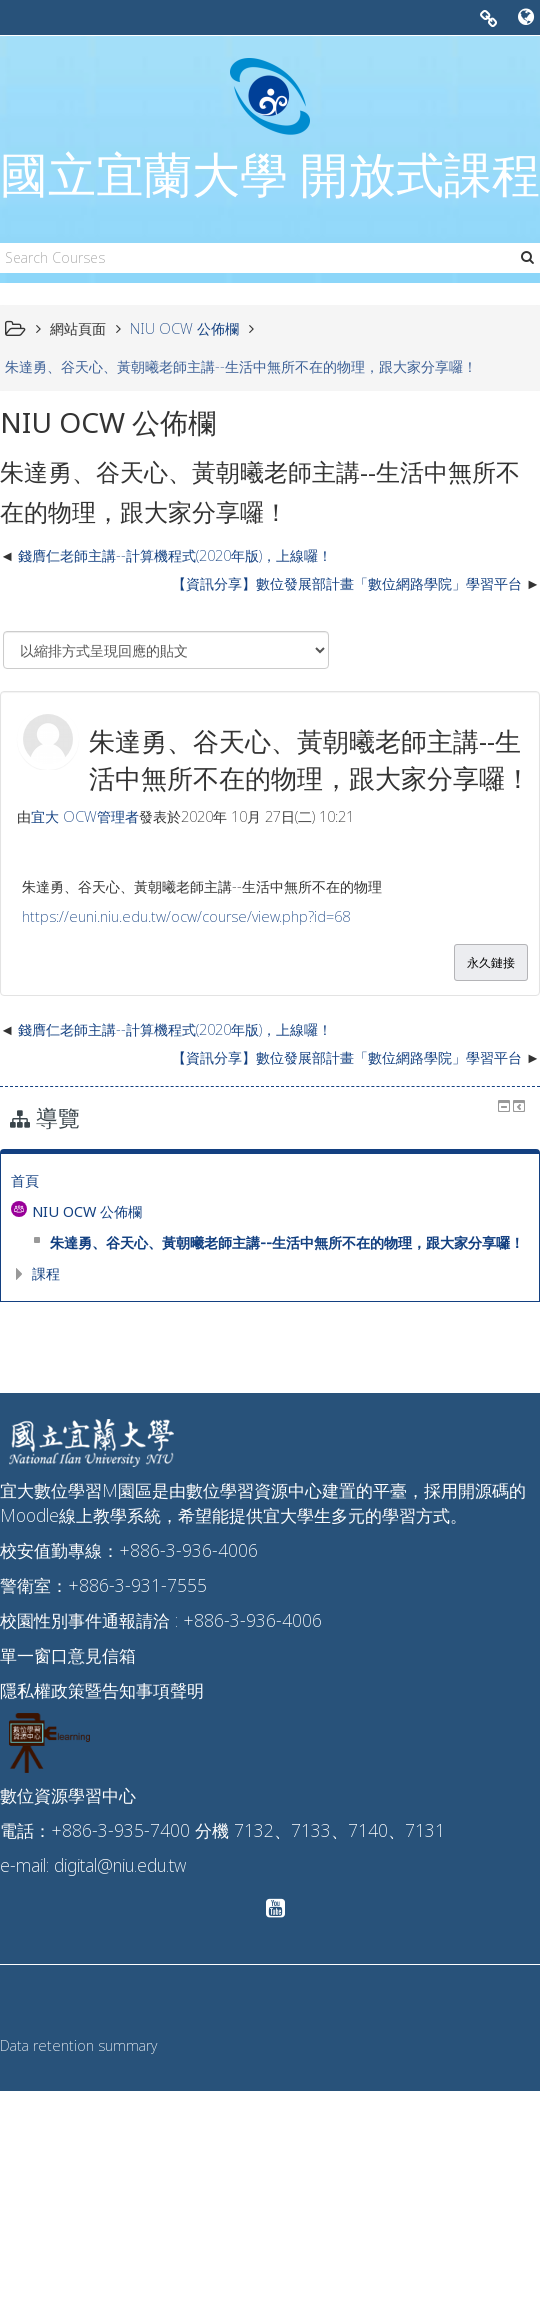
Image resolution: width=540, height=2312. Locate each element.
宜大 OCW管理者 (85, 816)
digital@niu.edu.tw (120, 1865)
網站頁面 (78, 328)
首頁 (25, 1180)
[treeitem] (270, 1181)
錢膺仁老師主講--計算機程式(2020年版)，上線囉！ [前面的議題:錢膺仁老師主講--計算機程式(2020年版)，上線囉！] (175, 555)
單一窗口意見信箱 (68, 1655)
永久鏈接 (491, 962)
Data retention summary (78, 2045)
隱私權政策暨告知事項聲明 (102, 1690)
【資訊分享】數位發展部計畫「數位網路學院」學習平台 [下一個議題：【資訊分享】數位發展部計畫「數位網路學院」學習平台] (347, 583)
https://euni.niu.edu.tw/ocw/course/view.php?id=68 (186, 916)
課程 (46, 1273)
